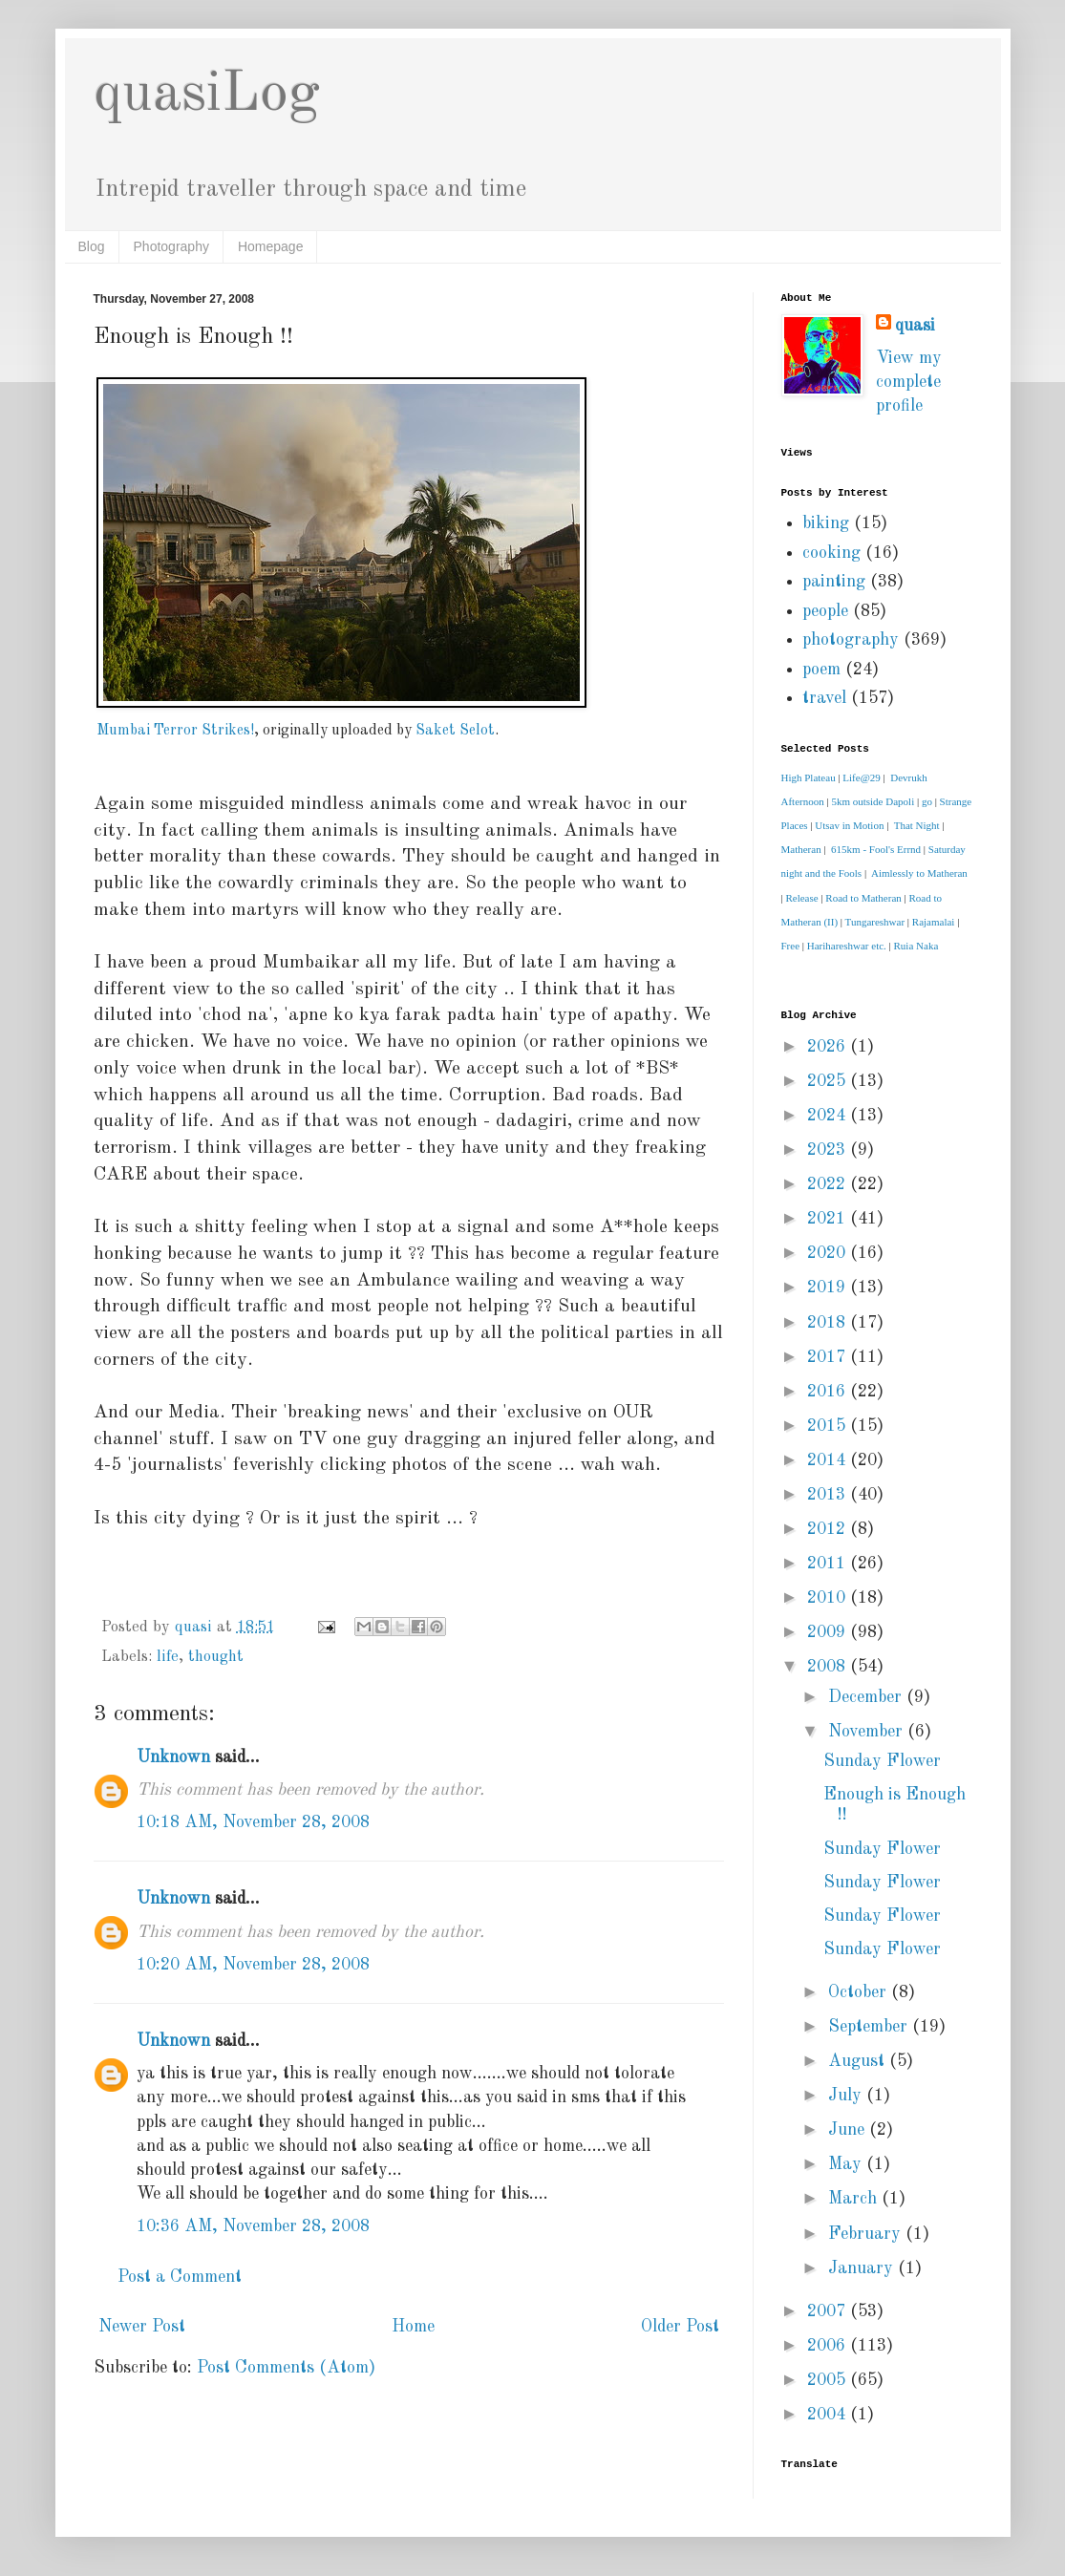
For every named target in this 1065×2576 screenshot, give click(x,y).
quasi (915, 325)
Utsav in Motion (849, 825)
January (863, 2268)
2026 (828, 1046)
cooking (831, 553)
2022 (828, 1184)
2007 (828, 2311)
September (870, 2026)
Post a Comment (179, 2277)
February (866, 2234)
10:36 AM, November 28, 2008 (253, 2226)
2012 (828, 1529)
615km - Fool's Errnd (876, 849)
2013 (828, 1494)
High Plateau (808, 777)
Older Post (680, 2326)
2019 (828, 1287)
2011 (828, 1563)
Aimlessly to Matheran (919, 873)
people (825, 611)
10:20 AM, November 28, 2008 (253, 1964)
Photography (171, 246)
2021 (828, 1218)
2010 (828, 1598)
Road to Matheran (863, 898)
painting (833, 581)
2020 (828, 1253)
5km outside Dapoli (872, 801)
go (927, 801)
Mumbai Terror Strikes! (175, 730)
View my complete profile (909, 382)
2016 (828, 1391)
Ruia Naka (916, 945)
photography (850, 640)
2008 (828, 1666)
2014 (828, 1460)
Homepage (271, 246)
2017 (828, 1357)
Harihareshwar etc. (846, 945)
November (867, 1731)
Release (801, 898)
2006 (828, 2345)
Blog (91, 246)
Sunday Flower (882, 1761)
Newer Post (141, 2326)
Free (790, 945)
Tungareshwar (875, 921)
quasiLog (207, 94)
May (847, 2164)
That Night (917, 825)
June (848, 2130)
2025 (828, 1081)
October (859, 1992)
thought (216, 1657)
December (867, 1697)
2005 (828, 2380)
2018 (828, 1322)
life (168, 1657)
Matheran (801, 849)
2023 (828, 1150)
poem (821, 669)
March (855, 2198)
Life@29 (861, 777)
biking (825, 523)
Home (413, 2326)
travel (824, 698)
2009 (828, 1632)
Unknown (173, 1757)
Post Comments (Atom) (286, 2367)
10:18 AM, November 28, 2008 (253, 1822)
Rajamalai (933, 921)
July (847, 2095)
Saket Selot (455, 730)
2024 (828, 1115)
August (858, 2061)
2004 (828, 2414)
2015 (828, 1426)
